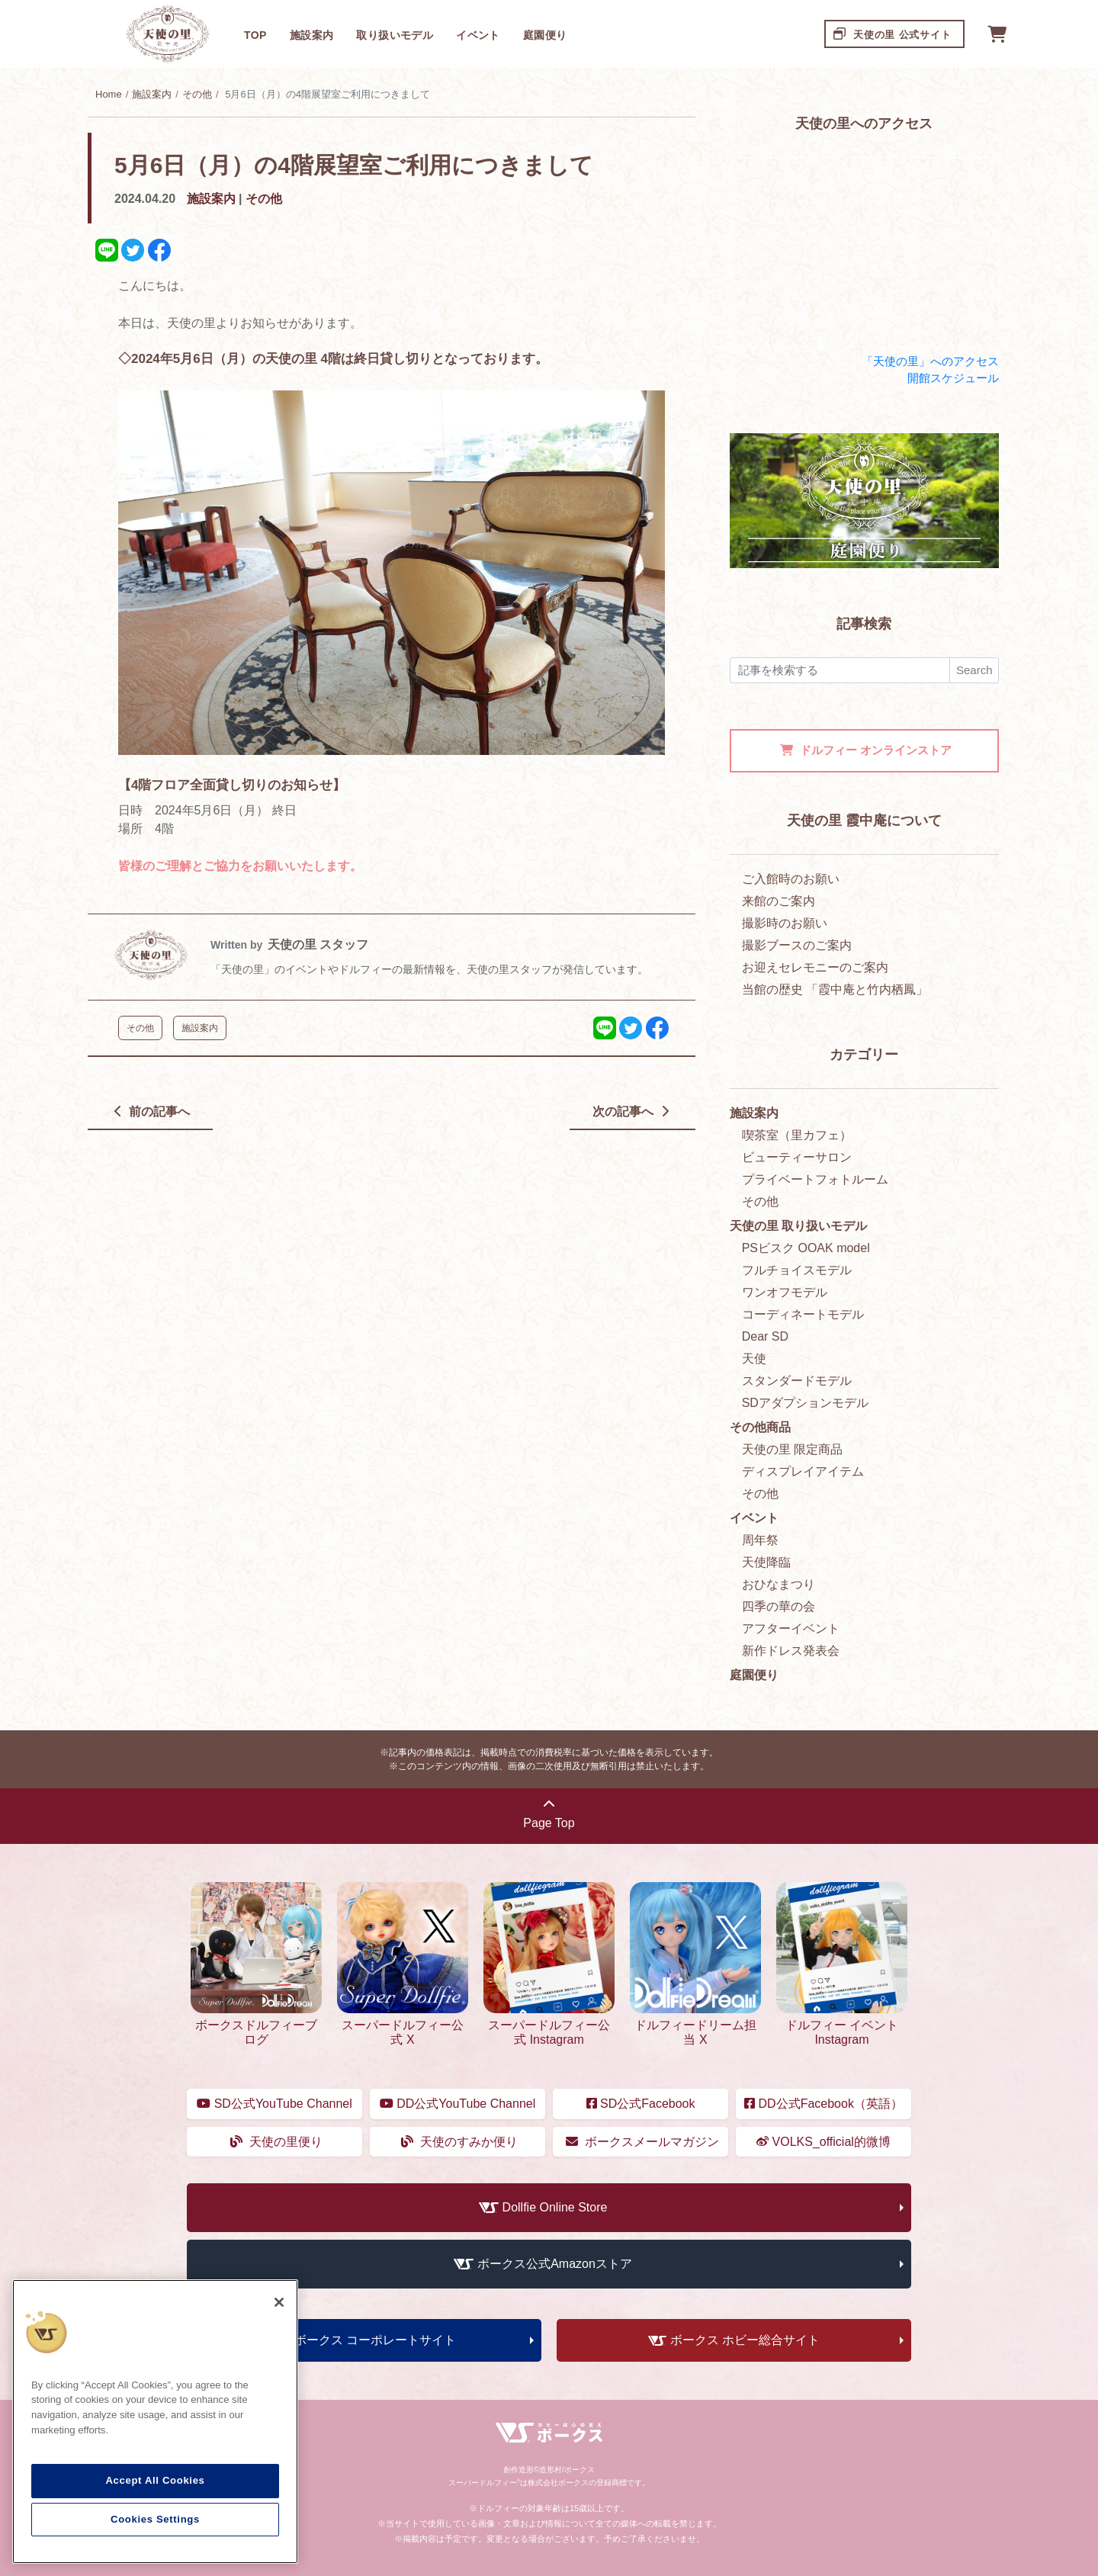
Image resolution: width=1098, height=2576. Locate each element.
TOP (255, 35)
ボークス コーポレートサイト (375, 2339)
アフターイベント (791, 1628)
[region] (155, 2422)
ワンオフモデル (784, 1292)
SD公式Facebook (640, 2103)
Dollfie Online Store (555, 2207)
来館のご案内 (778, 901)
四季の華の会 (778, 1606)
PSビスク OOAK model (806, 1247)
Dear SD (765, 1336)
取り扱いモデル (394, 35)
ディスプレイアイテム (803, 1471)
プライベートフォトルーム (815, 1179)
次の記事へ (630, 1111)
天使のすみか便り (459, 2141)
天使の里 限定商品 (792, 1449)
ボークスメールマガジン (642, 2141)
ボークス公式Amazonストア (554, 2263)
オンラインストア (866, 750)
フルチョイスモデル (797, 1270)
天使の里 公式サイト (892, 32)
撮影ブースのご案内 (797, 945)
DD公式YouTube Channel (457, 2103)
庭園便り (545, 35)
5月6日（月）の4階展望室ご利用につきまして (353, 165)
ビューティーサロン (797, 1157)
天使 (754, 1358)
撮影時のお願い (784, 923)
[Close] (279, 2302)
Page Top (548, 1813)
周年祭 (760, 1540)
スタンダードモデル (797, 1380)
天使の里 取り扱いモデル (798, 1225)
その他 (197, 94)
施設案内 (312, 35)
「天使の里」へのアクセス (930, 361)
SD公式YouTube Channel (274, 2103)
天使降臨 (766, 1562)
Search (974, 669)
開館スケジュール (953, 377)
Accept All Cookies (154, 2480)
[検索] (840, 670)
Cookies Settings (155, 2519)
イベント (478, 35)
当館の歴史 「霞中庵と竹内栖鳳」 (835, 989)
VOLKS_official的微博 (823, 2141)
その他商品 (760, 1427)
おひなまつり (778, 1584)
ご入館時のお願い (791, 878)
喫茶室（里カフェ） (797, 1135)
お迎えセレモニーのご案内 (815, 967)
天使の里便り (276, 2141)
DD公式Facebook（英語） (823, 2103)
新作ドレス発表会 (791, 1650)
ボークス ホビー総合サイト (745, 2339)
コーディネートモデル (803, 1314)
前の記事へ (152, 1111)
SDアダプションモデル (805, 1402)
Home (108, 94)
